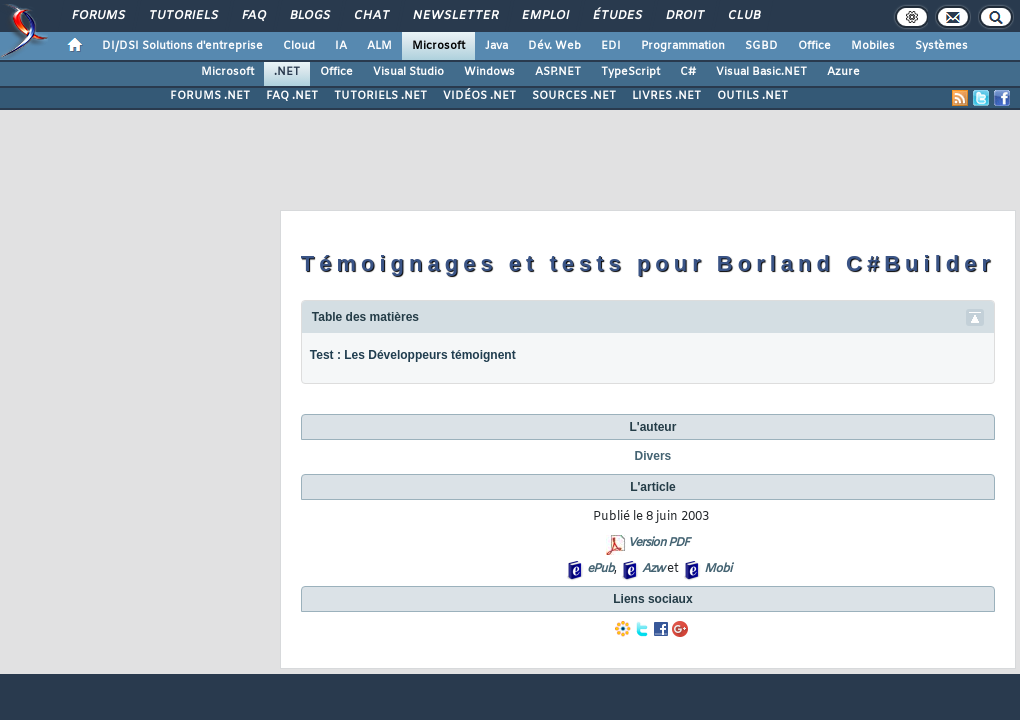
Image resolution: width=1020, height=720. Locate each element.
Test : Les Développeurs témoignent (413, 355)
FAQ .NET (292, 96)
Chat (370, 16)
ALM (379, 46)
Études (616, 16)
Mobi (717, 569)
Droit (684, 16)
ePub (600, 569)
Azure (843, 72)
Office (814, 46)
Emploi (544, 16)
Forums (97, 16)
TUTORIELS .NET (380, 96)
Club (743, 16)
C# (688, 72)
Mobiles (873, 46)
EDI (611, 46)
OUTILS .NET (752, 96)
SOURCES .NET (574, 96)
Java (496, 46)
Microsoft (438, 46)
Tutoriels (182, 16)
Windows (489, 72)
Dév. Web (554, 46)
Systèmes (941, 46)
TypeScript (630, 72)
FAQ (253, 16)
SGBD (761, 46)
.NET (287, 72)
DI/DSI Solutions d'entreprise (182, 46)
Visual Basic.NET (761, 72)
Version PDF (658, 543)
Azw (653, 569)
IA (341, 46)
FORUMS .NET (210, 96)
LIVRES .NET (666, 96)
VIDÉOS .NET (479, 96)
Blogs (309, 16)
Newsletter (454, 16)
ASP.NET (558, 72)
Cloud (299, 46)
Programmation (683, 46)
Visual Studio (408, 72)
